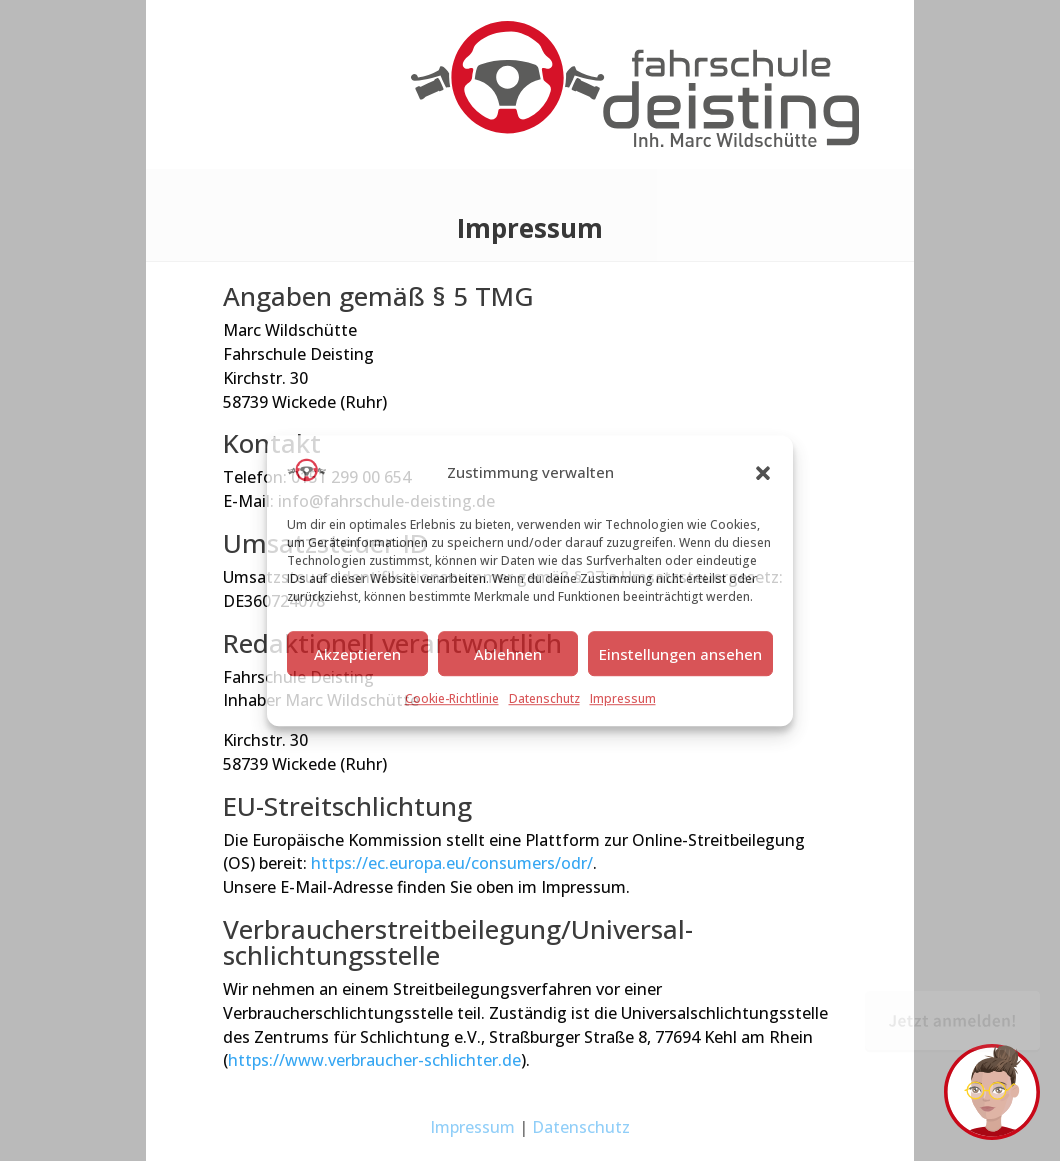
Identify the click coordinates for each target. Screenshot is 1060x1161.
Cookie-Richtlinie (452, 699)
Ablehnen (508, 654)
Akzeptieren (357, 654)
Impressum (623, 699)
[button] (763, 473)
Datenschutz (544, 699)
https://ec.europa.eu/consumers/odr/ (452, 863)
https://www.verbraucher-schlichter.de (374, 1060)
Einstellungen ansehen (680, 654)
